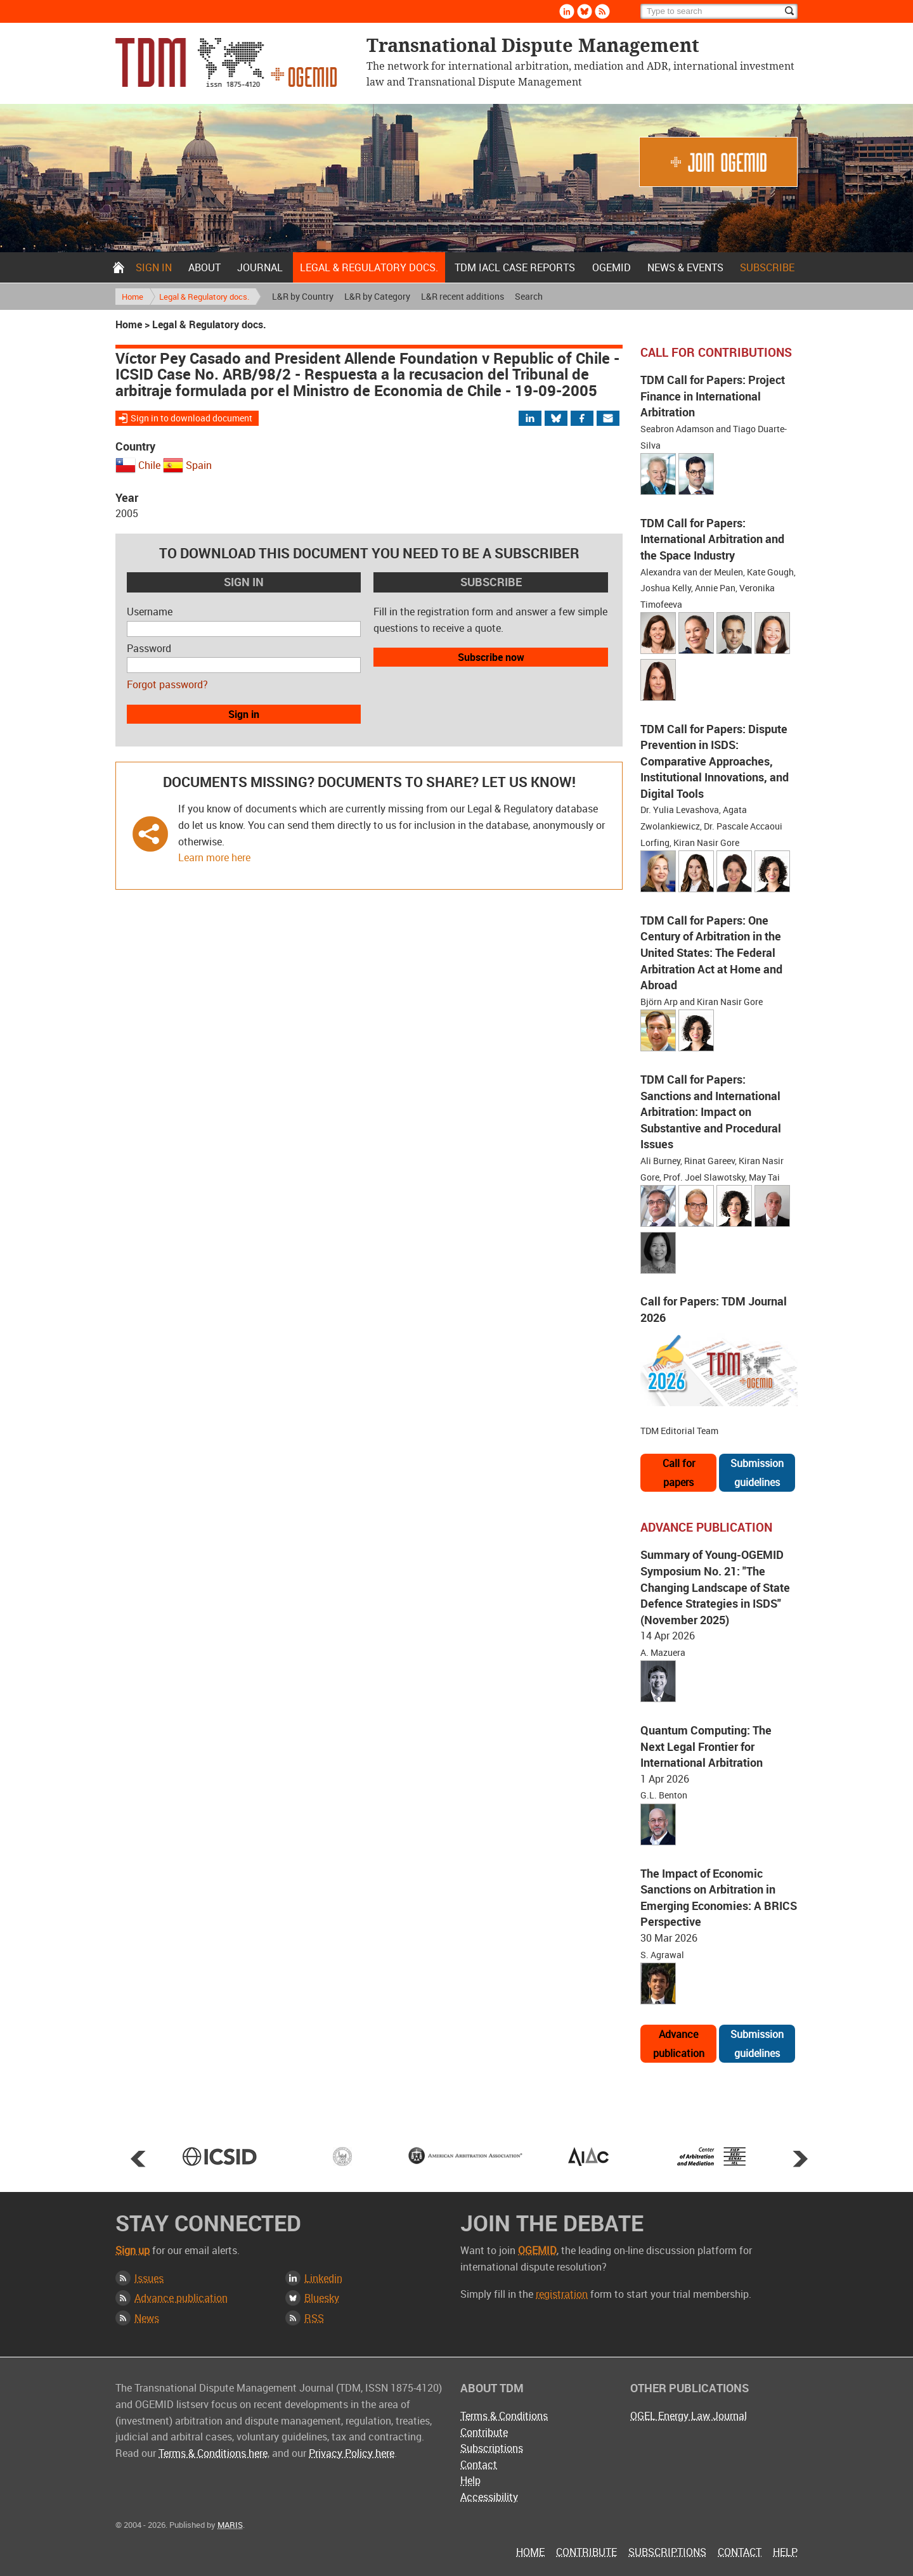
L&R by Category (377, 296)
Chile (149, 465)
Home (118, 267)
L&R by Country (302, 296)
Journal (260, 267)
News (146, 2318)
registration (562, 2294)
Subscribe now (491, 657)
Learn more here (214, 857)
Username (149, 611)
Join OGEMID (718, 162)
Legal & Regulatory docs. (369, 267)
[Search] (719, 11)
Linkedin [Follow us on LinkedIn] (566, 11)
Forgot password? (167, 684)
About (204, 267)
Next (800, 2158)
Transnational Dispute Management (226, 62)
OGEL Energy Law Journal (688, 2416)
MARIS (230, 2524)
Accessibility (489, 2497)
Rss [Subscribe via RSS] (602, 11)
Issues (149, 2278)
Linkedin (323, 2278)
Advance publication (678, 2043)
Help (470, 2480)
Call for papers (679, 1472)
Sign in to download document (191, 418)
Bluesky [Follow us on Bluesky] (584, 11)
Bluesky (321, 2298)
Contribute (484, 2432)
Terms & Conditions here (213, 2453)
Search (529, 296)
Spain (199, 465)
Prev (138, 2158)
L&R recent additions (462, 296)
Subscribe (767, 267)
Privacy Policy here (351, 2453)
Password (149, 648)
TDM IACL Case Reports (515, 267)
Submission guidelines (757, 1472)
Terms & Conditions (504, 2416)
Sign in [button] (243, 714)
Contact (478, 2464)
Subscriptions (491, 2448)
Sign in (154, 267)
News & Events (685, 267)
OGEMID (611, 267)
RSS (314, 2318)
